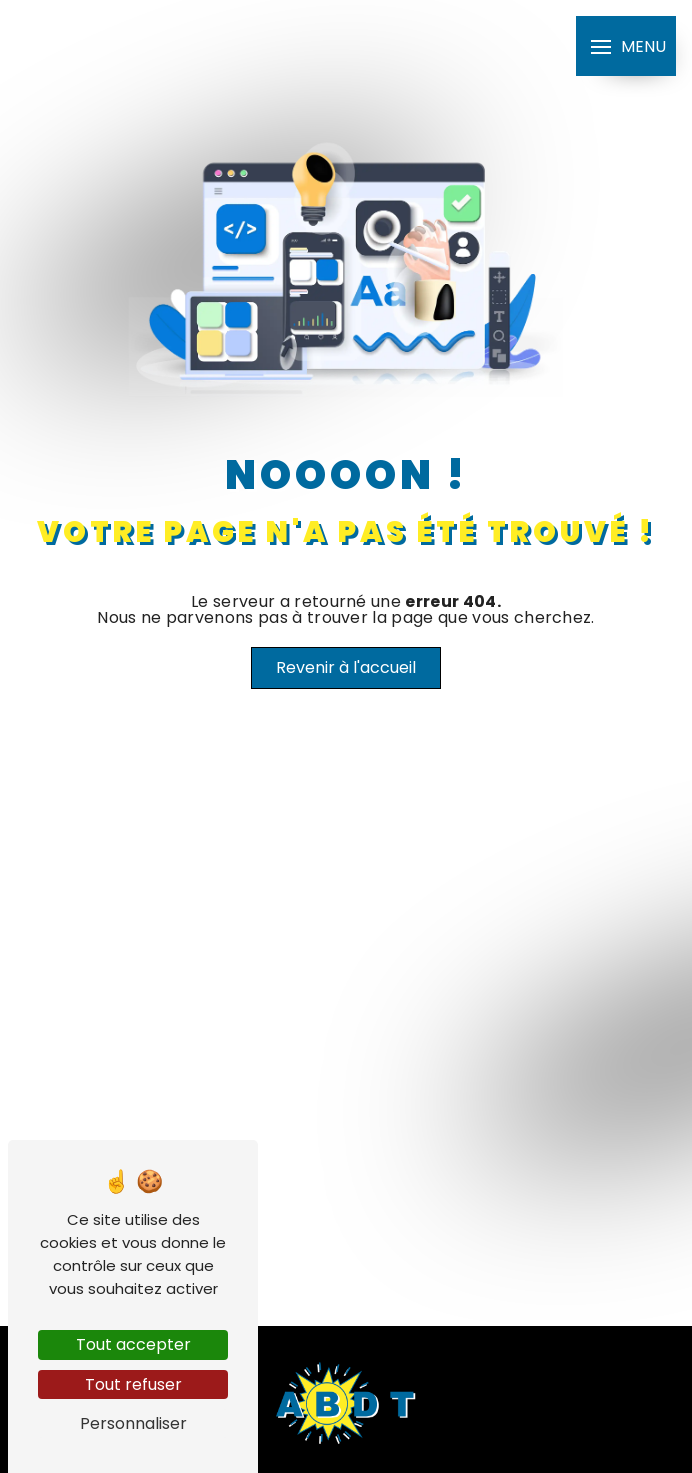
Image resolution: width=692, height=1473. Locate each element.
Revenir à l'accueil (346, 667)
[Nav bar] (626, 46)
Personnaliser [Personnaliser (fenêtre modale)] (133, 1423)
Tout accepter (133, 1344)
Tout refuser (133, 1384)
